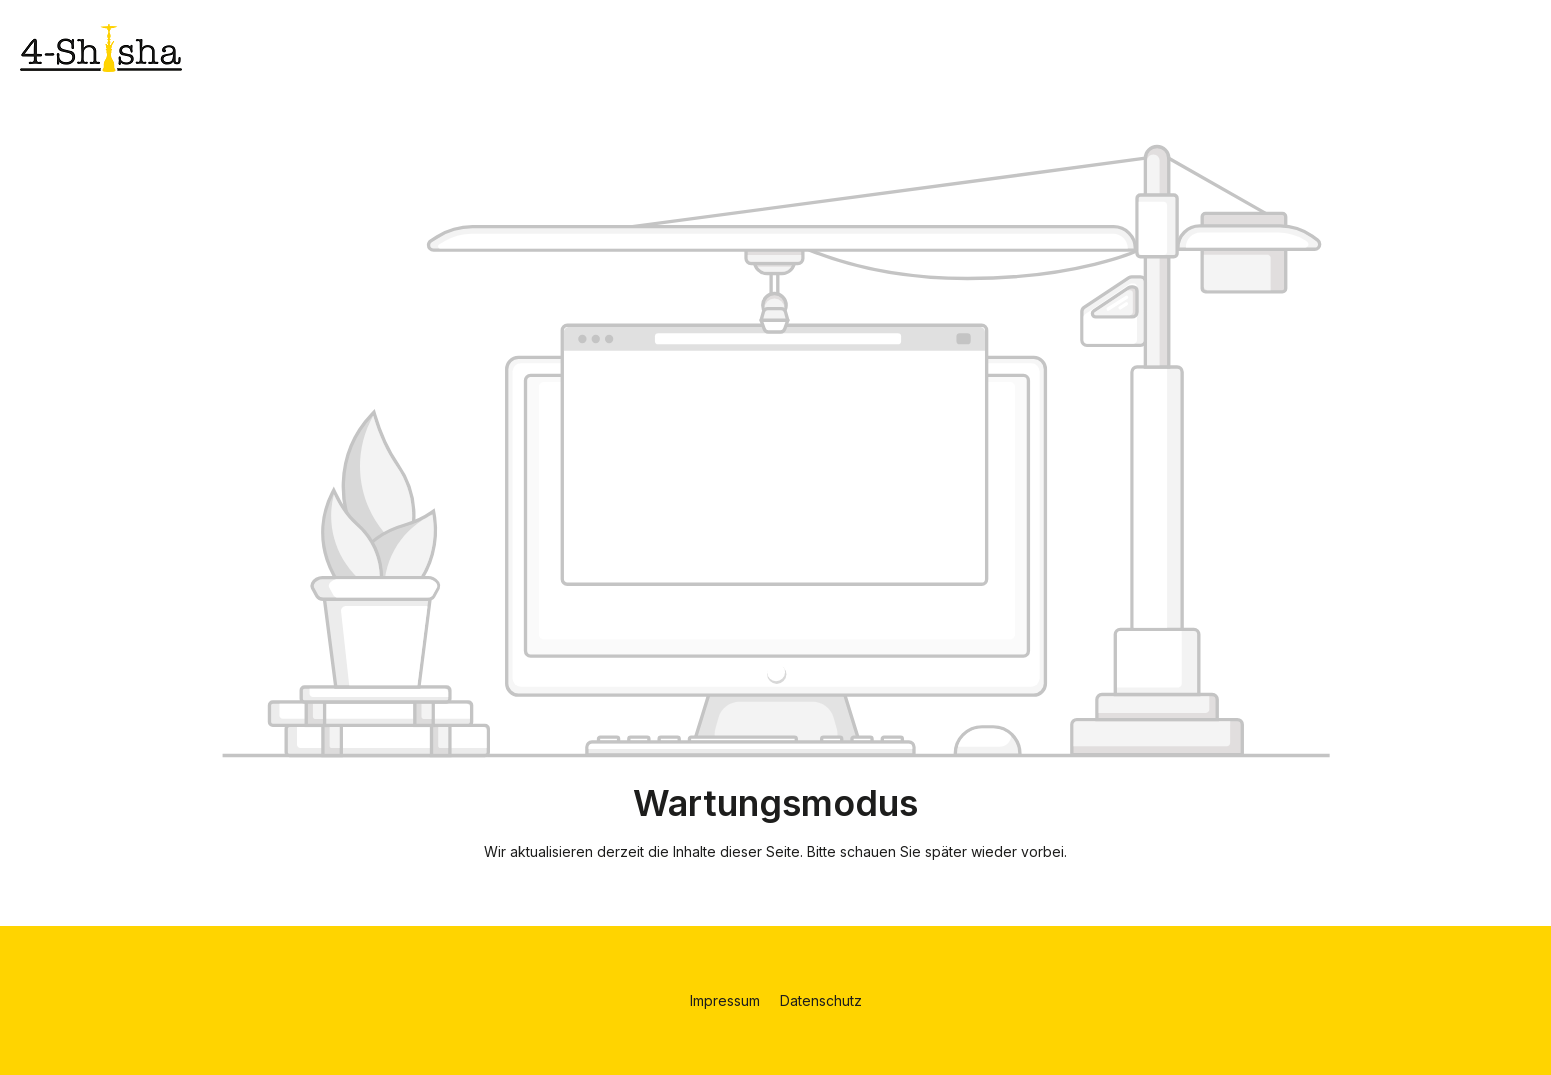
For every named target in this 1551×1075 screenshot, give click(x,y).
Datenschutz (821, 1000)
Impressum (727, 1000)
